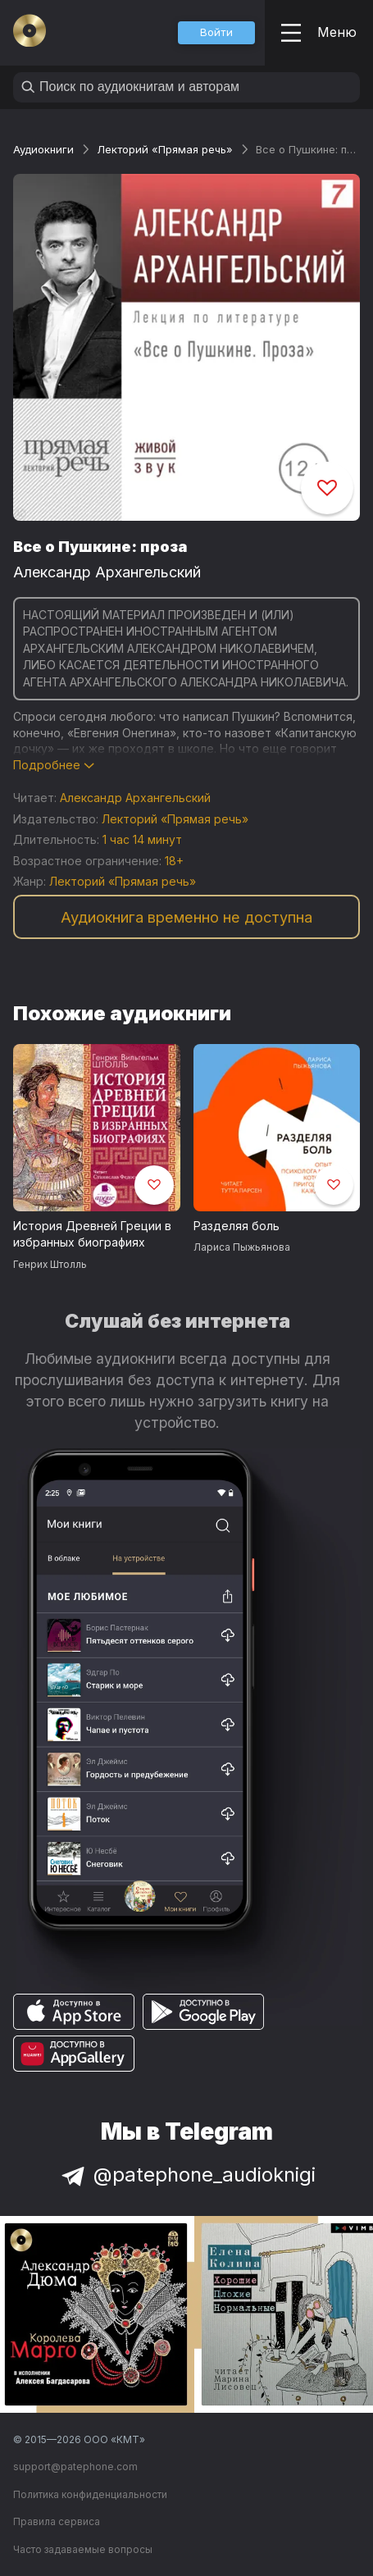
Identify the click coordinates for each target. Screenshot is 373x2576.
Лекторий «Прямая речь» (165, 149)
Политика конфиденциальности (90, 2494)
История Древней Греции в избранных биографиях (92, 1234)
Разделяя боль (236, 1226)
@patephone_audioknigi (187, 2174)
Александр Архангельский (107, 572)
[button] (216, 32)
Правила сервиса (56, 2521)
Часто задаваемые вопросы (82, 2549)
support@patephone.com (75, 2466)
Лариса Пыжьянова (241, 1247)
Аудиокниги (43, 149)
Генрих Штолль (50, 1264)
